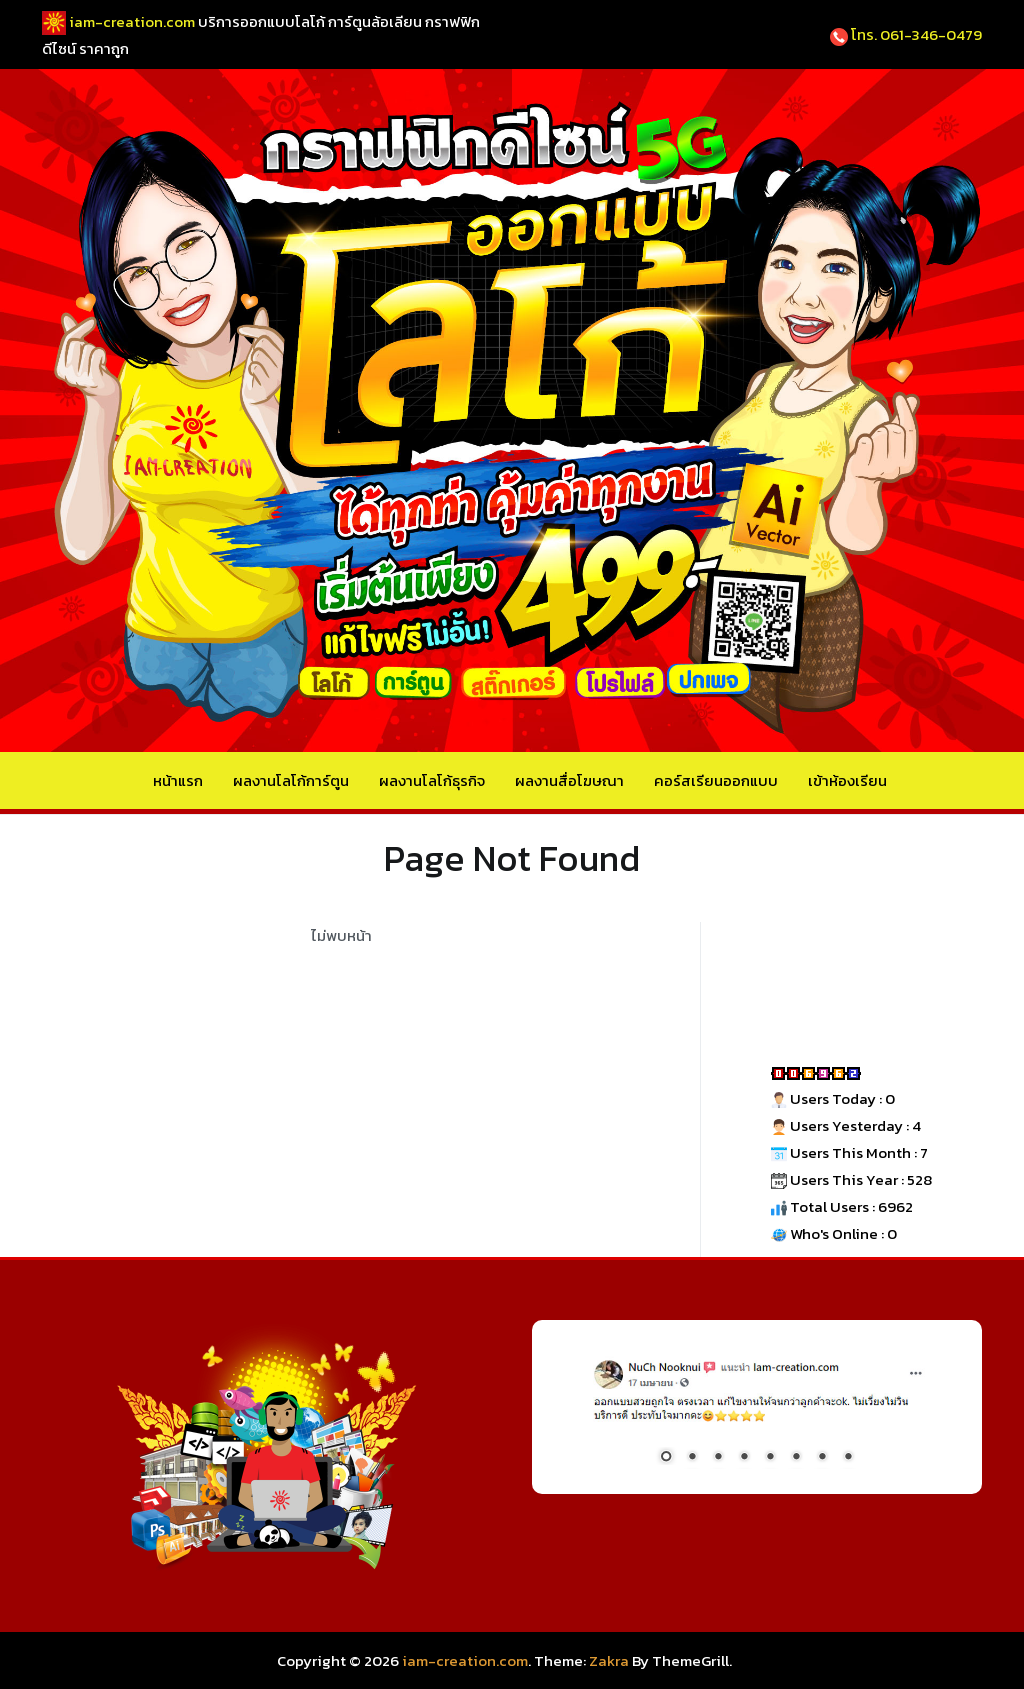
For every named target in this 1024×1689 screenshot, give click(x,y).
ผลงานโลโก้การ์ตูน (291, 780)
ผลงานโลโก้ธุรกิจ (432, 780)
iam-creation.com (465, 1660)
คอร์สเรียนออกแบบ (716, 780)
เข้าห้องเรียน (847, 780)
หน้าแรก (178, 780)
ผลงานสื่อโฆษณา (569, 780)
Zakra (609, 1660)
